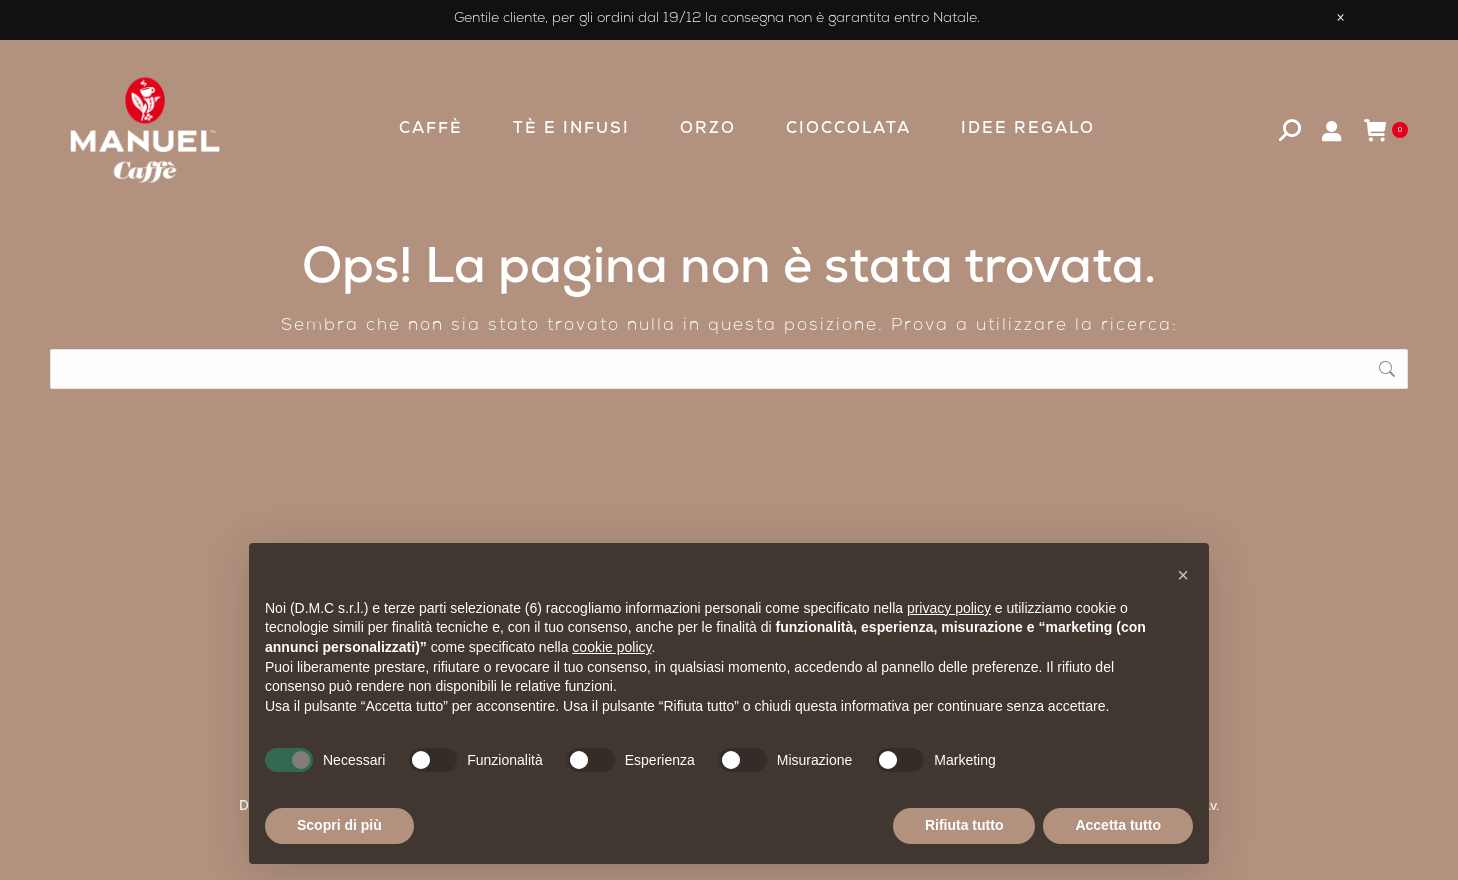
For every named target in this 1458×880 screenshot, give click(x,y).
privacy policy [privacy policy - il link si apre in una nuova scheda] (949, 608)
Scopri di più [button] (339, 825)
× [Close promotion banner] (1340, 20)
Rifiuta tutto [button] (964, 825)
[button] (1183, 575)
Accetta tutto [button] (1118, 825)
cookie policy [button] (611, 647)
